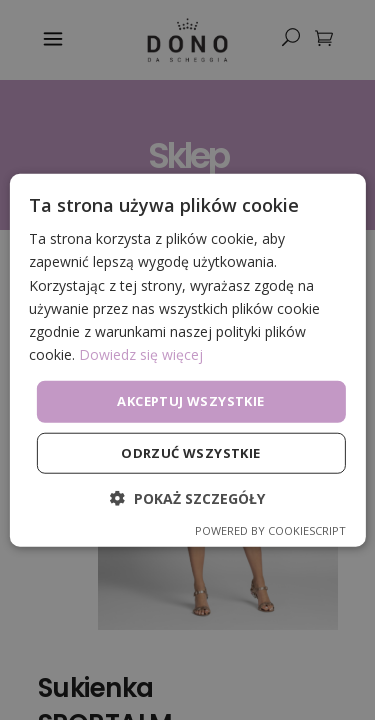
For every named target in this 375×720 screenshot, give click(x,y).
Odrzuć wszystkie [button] (190, 452)
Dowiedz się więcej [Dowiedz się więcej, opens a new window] (141, 354)
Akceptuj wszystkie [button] (190, 401)
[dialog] (187, 360)
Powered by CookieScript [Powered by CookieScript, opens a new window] (270, 529)
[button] (187, 497)
